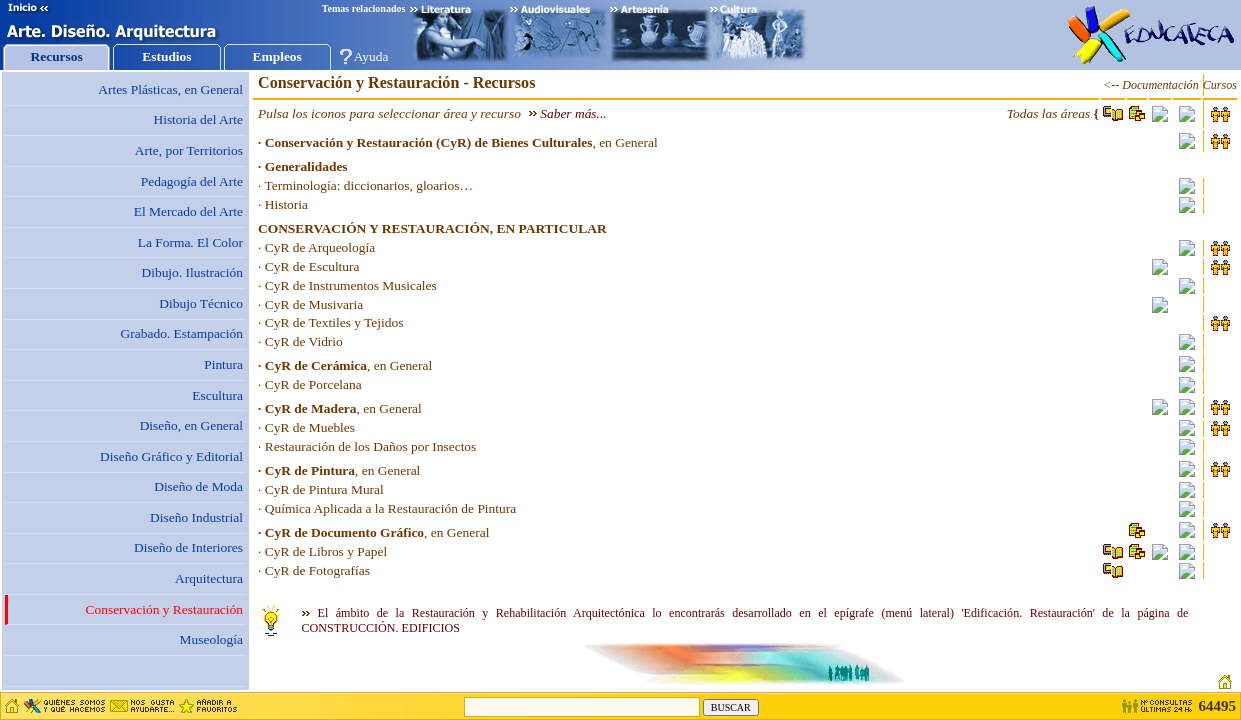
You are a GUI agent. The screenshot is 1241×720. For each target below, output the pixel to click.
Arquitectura (209, 578)
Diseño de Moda (198, 486)
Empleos (277, 56)
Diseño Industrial (196, 517)
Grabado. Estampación (182, 333)
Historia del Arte (198, 119)
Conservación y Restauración (164, 609)
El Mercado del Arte (188, 211)
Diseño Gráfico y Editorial (171, 456)
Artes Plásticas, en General (170, 89)
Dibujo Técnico (201, 303)
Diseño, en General (191, 425)
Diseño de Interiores (188, 547)
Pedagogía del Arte (192, 181)
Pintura (223, 364)
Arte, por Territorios (189, 150)
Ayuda (371, 56)
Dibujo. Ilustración (192, 272)
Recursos (57, 56)
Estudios (166, 56)
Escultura (217, 395)
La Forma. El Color (190, 242)
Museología (211, 639)
